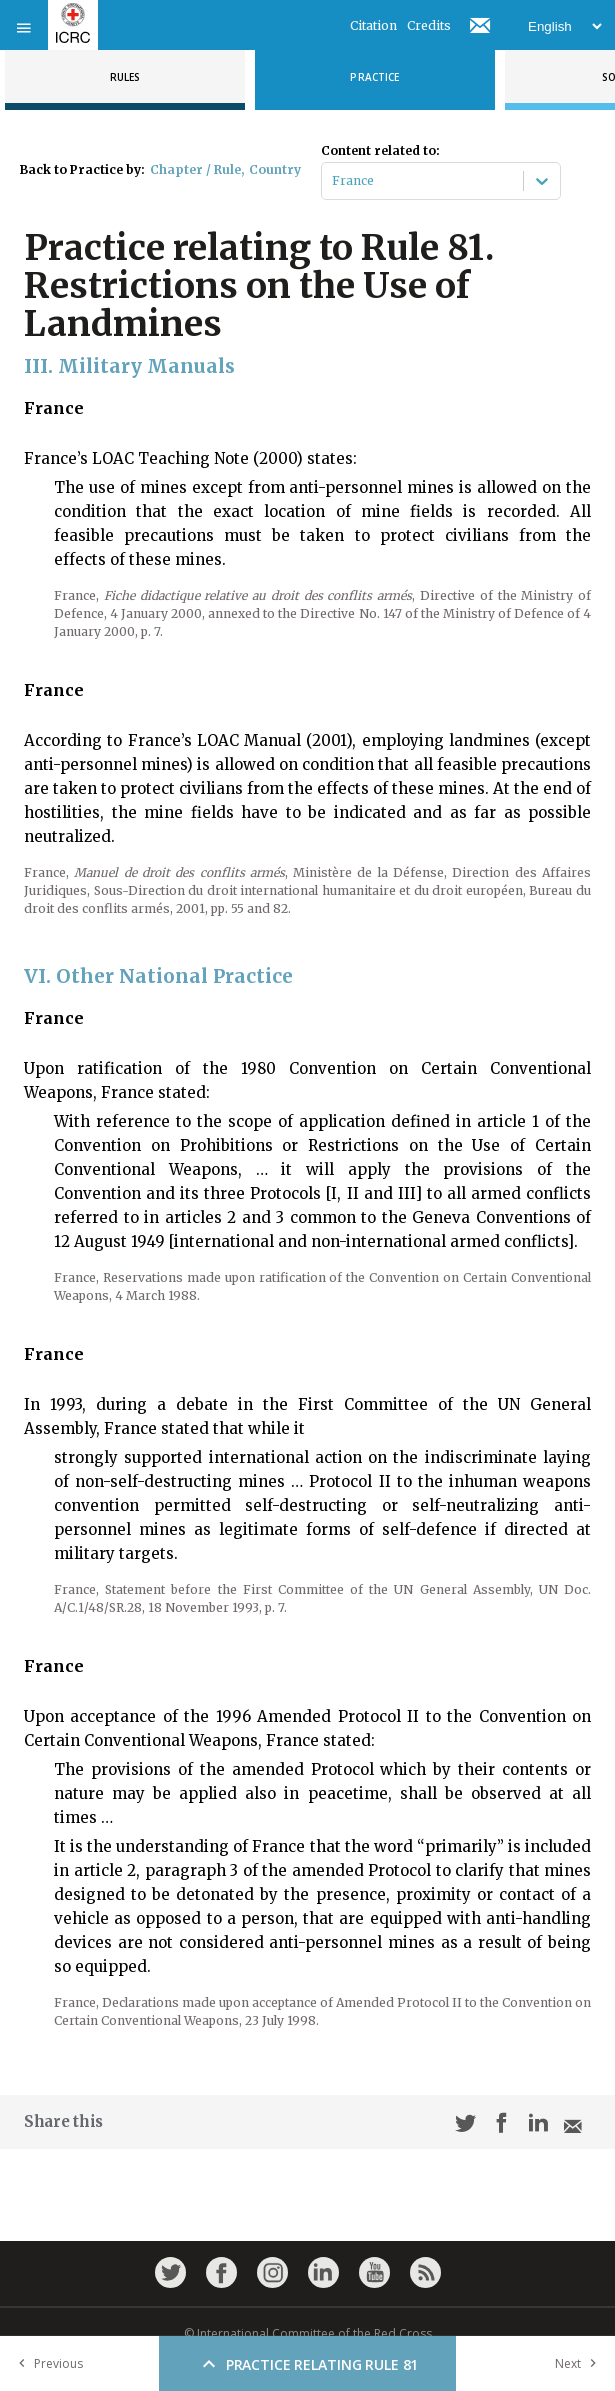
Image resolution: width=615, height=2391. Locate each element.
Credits (429, 25)
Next (580, 2363)
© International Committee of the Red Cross (308, 2333)
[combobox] (333, 181)
